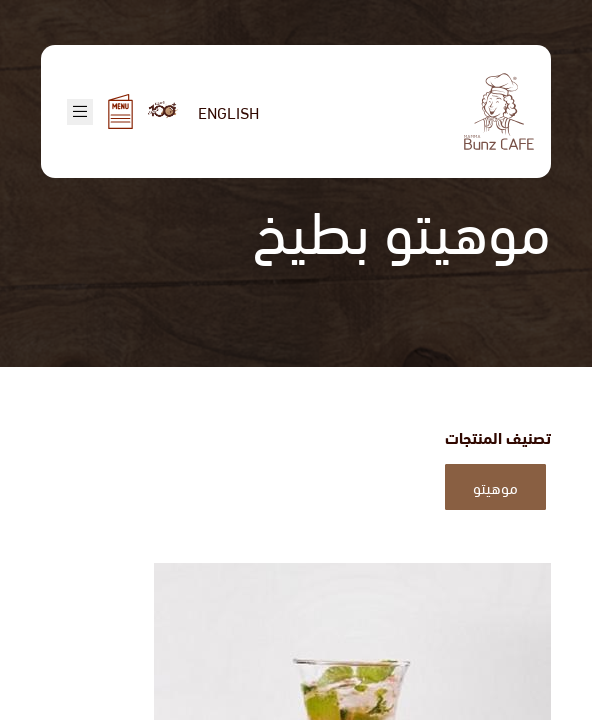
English (228, 111)
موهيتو (495, 486)
